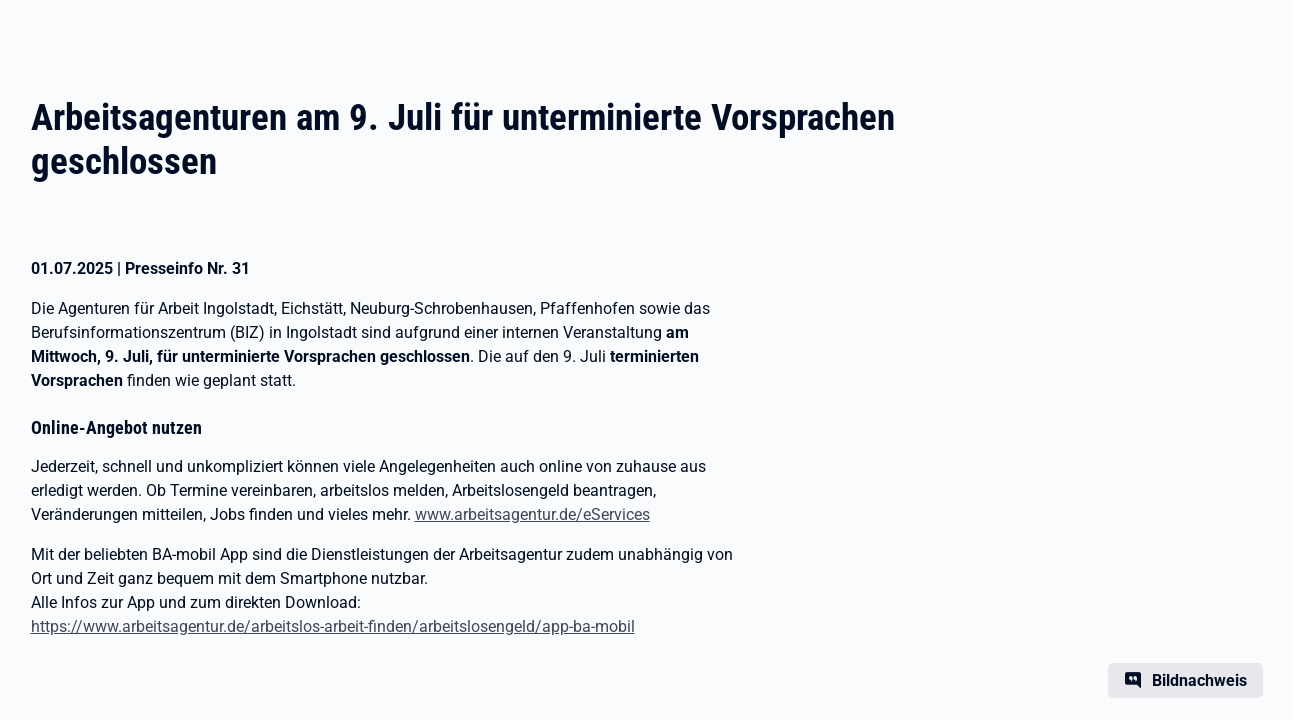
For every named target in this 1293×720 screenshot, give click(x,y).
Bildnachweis (1199, 680)
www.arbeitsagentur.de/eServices (532, 514)
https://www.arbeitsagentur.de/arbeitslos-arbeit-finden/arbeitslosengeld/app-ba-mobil (333, 626)
